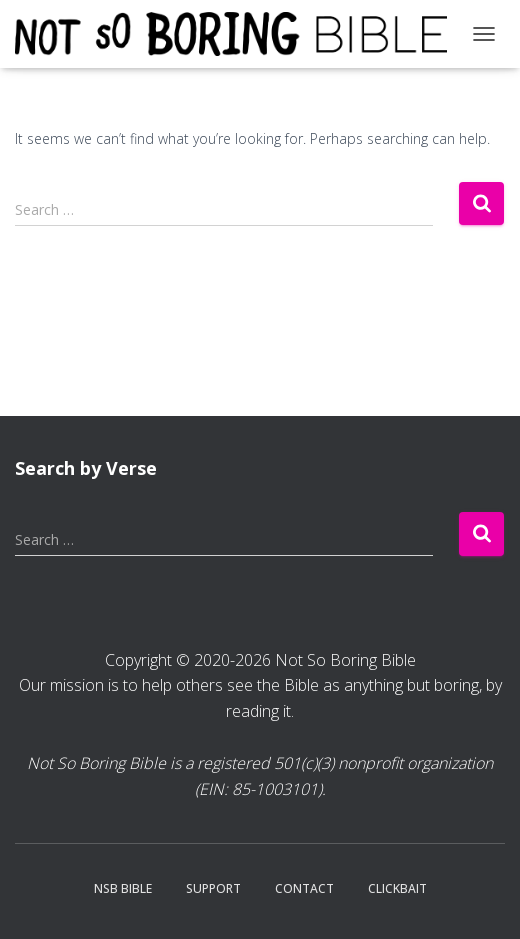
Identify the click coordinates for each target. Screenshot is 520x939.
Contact (304, 888)
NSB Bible (123, 888)
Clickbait (397, 888)
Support (213, 888)
